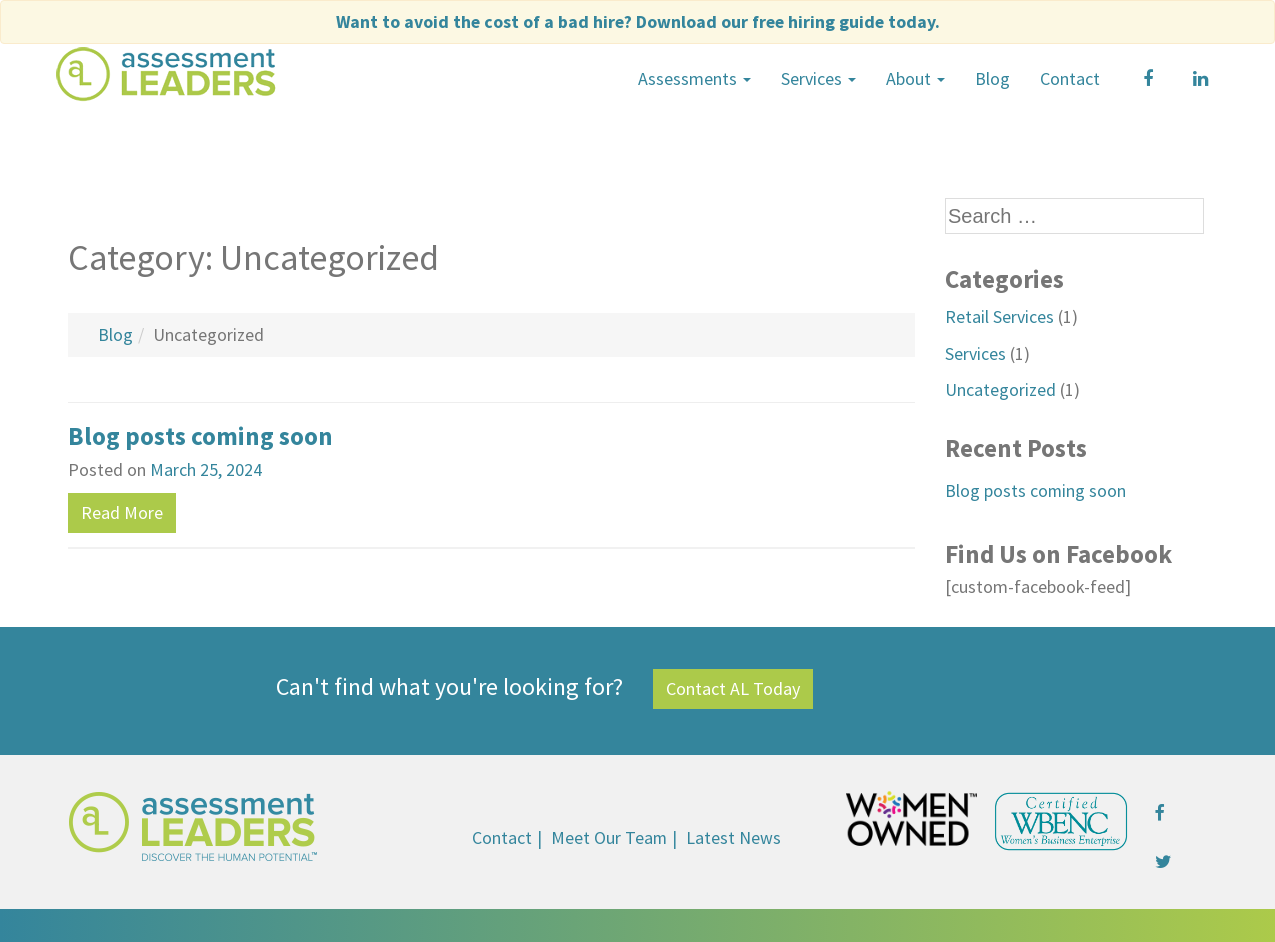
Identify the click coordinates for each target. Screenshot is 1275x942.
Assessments (694, 77)
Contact (1070, 77)
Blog (992, 77)
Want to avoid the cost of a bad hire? (637, 21)
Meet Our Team (609, 834)
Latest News (734, 834)
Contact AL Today (733, 685)
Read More (122, 510)
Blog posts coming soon (200, 435)
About (915, 77)
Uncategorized (1000, 387)
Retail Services (999, 315)
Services (818, 77)
